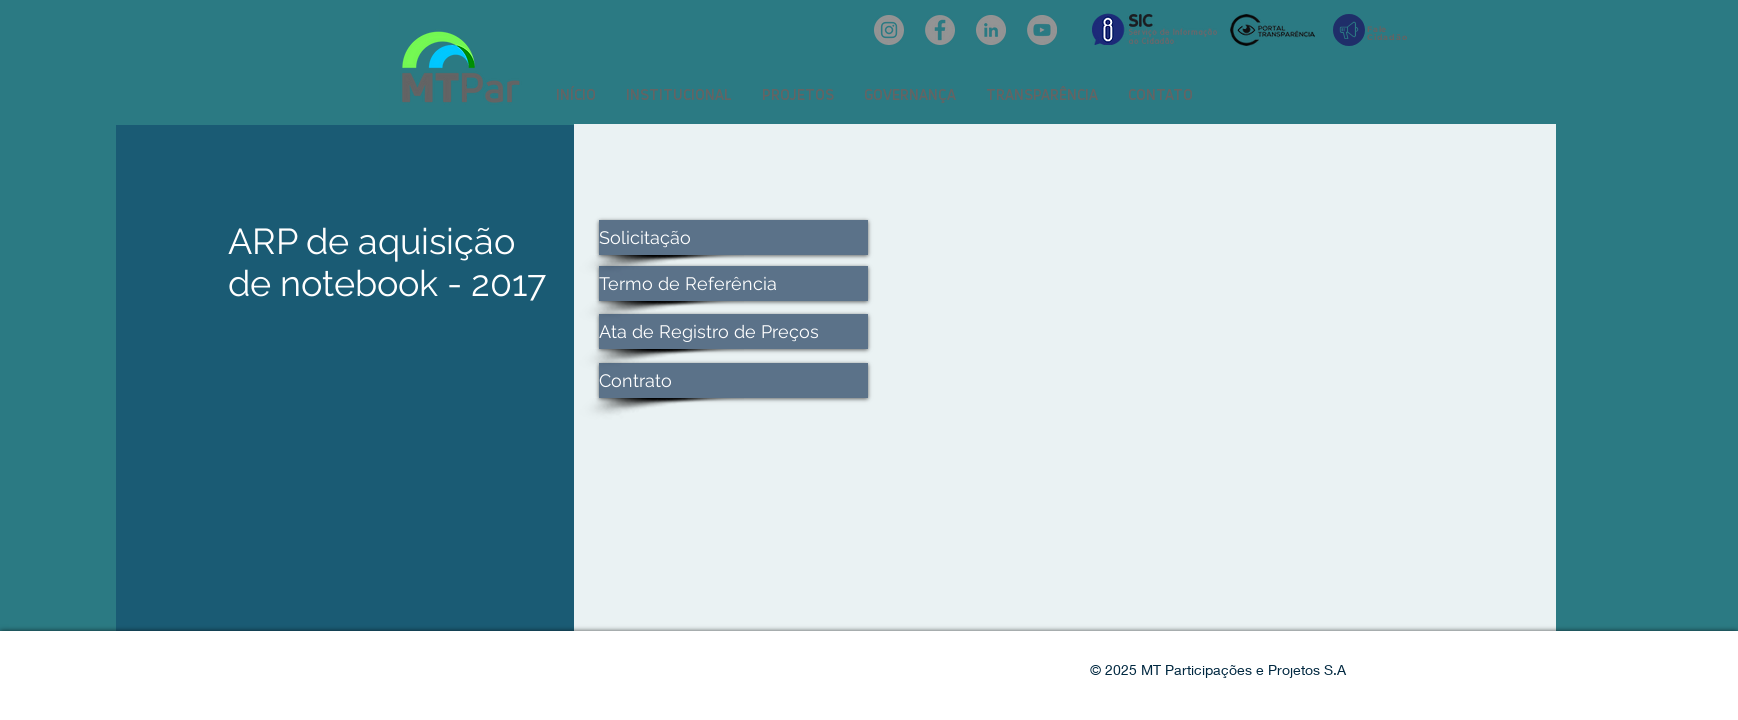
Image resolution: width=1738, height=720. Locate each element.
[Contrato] (733, 380)
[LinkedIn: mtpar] (991, 30)
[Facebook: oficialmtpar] (940, 30)
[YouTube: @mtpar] (1042, 30)
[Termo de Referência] (733, 283)
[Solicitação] (733, 237)
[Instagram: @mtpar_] (889, 30)
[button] (679, 94)
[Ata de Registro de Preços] (733, 331)
